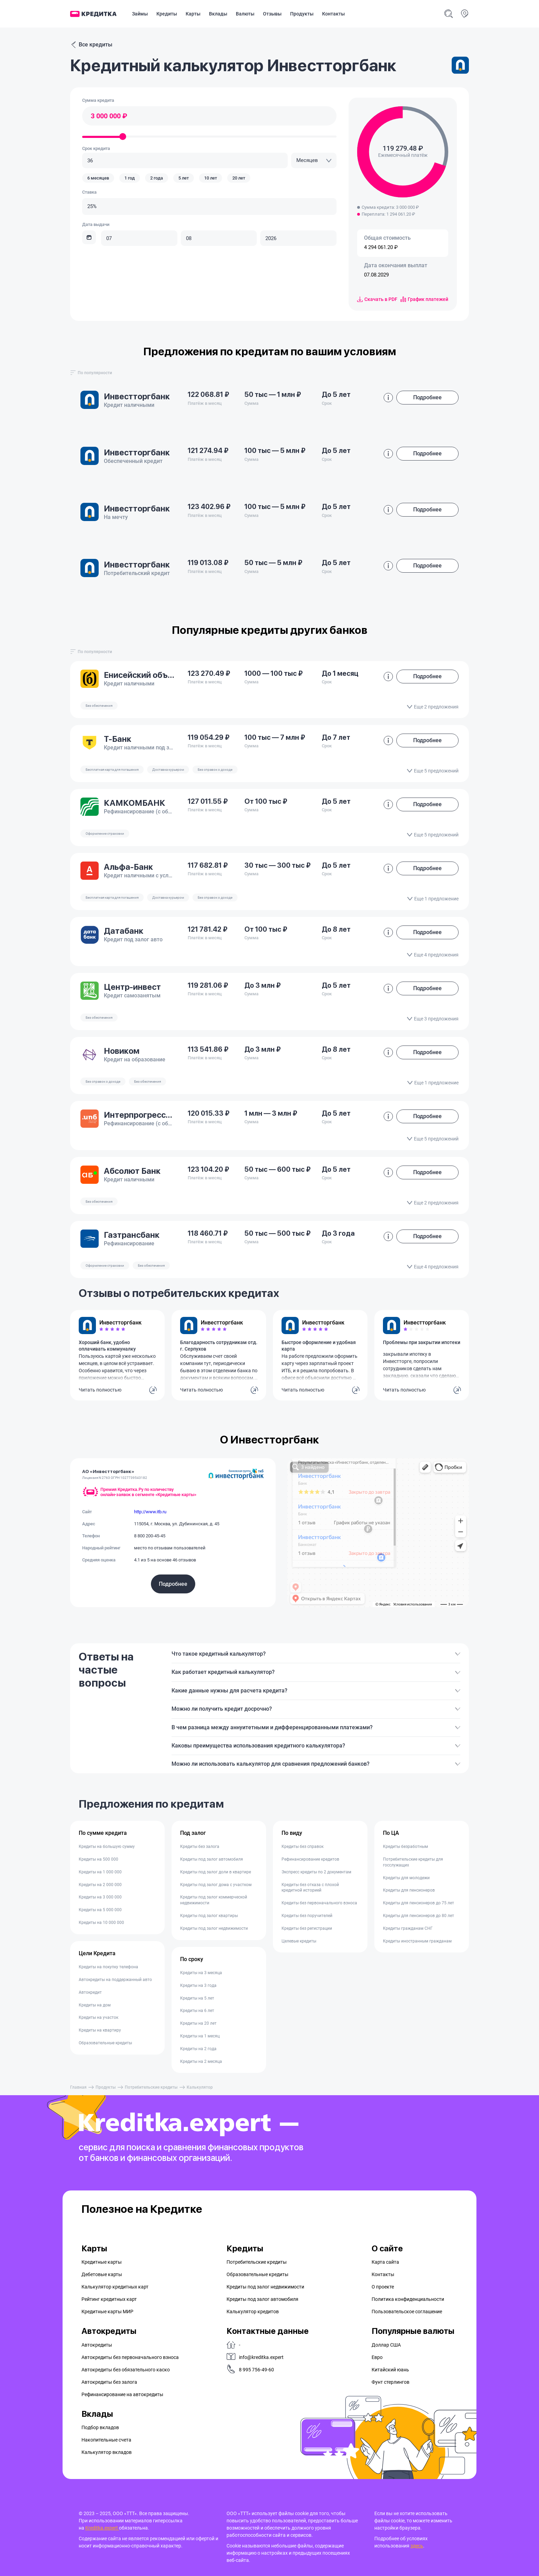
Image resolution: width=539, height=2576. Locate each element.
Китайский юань (390, 2369)
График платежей (424, 299)
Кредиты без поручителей (307, 1915)
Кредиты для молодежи (406, 1877)
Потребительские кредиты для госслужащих (413, 1862)
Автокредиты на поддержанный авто (115, 1979)
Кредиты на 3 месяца (201, 1972)
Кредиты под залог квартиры (209, 1915)
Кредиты (166, 14)
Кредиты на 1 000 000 (100, 1872)
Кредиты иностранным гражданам (417, 1941)
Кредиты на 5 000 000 (100, 1909)
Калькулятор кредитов (253, 2311)
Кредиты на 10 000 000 (101, 1922)
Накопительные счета (106, 2440)
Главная (78, 2087)
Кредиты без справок (302, 1846)
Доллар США (386, 2345)
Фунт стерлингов (390, 2382)
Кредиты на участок (98, 2017)
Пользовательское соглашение (407, 2311)
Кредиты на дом (95, 2005)
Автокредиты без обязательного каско (125, 2369)
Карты (193, 14)
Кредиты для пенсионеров (409, 1890)
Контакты (333, 14)
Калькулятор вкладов (106, 2452)
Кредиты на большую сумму (107, 1846)
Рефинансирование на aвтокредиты (122, 2394)
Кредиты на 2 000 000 (100, 1884)
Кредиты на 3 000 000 (100, 1897)
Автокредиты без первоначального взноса (130, 2357)
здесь (416, 2545)
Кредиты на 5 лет (197, 1998)
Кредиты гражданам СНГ (408, 1928)
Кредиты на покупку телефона (108, 1967)
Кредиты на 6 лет (197, 2010)
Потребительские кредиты (151, 2087)
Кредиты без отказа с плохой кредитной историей (310, 1887)
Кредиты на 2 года (198, 2048)
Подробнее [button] (427, 397)
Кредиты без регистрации (307, 1928)
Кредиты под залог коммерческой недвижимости (213, 1900)
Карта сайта (385, 2262)
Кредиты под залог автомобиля (211, 1859)
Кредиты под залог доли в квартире (215, 1872)
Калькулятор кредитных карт (114, 2287)
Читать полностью (100, 1390)
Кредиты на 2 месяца (201, 2061)
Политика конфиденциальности (408, 2299)
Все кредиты (91, 44)
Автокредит (90, 1992)
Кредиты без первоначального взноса (319, 1903)
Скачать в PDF (377, 299)
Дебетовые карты (101, 2274)
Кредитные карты (101, 2262)
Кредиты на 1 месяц (200, 2036)
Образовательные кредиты (105, 2043)
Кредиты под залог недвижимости (214, 1928)
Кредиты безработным (405, 1846)
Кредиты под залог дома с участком (216, 1884)
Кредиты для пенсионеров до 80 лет (418, 1915)
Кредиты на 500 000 (98, 1859)
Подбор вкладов (100, 2427)
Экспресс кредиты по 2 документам (316, 1872)
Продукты (302, 14)
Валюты (245, 14)
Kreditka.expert (102, 2528)
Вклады (218, 14)
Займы (140, 14)
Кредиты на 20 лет (198, 2023)
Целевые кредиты (299, 1941)
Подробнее (173, 1584)
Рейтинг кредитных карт (109, 2299)
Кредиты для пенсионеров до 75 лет (418, 1903)
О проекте (383, 2287)
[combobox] (314, 160)
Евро (377, 2357)
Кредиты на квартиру (100, 2030)
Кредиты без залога (199, 1846)
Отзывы (272, 14)
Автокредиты (96, 2345)
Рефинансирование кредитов (310, 1859)
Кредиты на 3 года (198, 1985)
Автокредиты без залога (109, 2382)
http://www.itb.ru (150, 1511)
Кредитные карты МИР (107, 2311)
